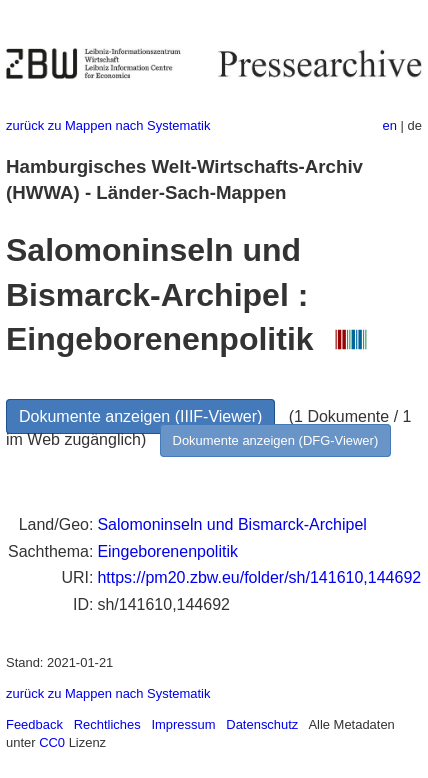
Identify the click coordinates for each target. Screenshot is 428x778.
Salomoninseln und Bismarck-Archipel (231, 524)
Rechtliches (107, 724)
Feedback (34, 724)
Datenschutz (262, 724)
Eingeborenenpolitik (167, 551)
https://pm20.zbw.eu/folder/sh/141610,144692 (259, 577)
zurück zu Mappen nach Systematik (108, 125)
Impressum (183, 724)
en (390, 125)
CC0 (52, 742)
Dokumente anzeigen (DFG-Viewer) (276, 440)
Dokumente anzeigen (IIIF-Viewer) (140, 416)
